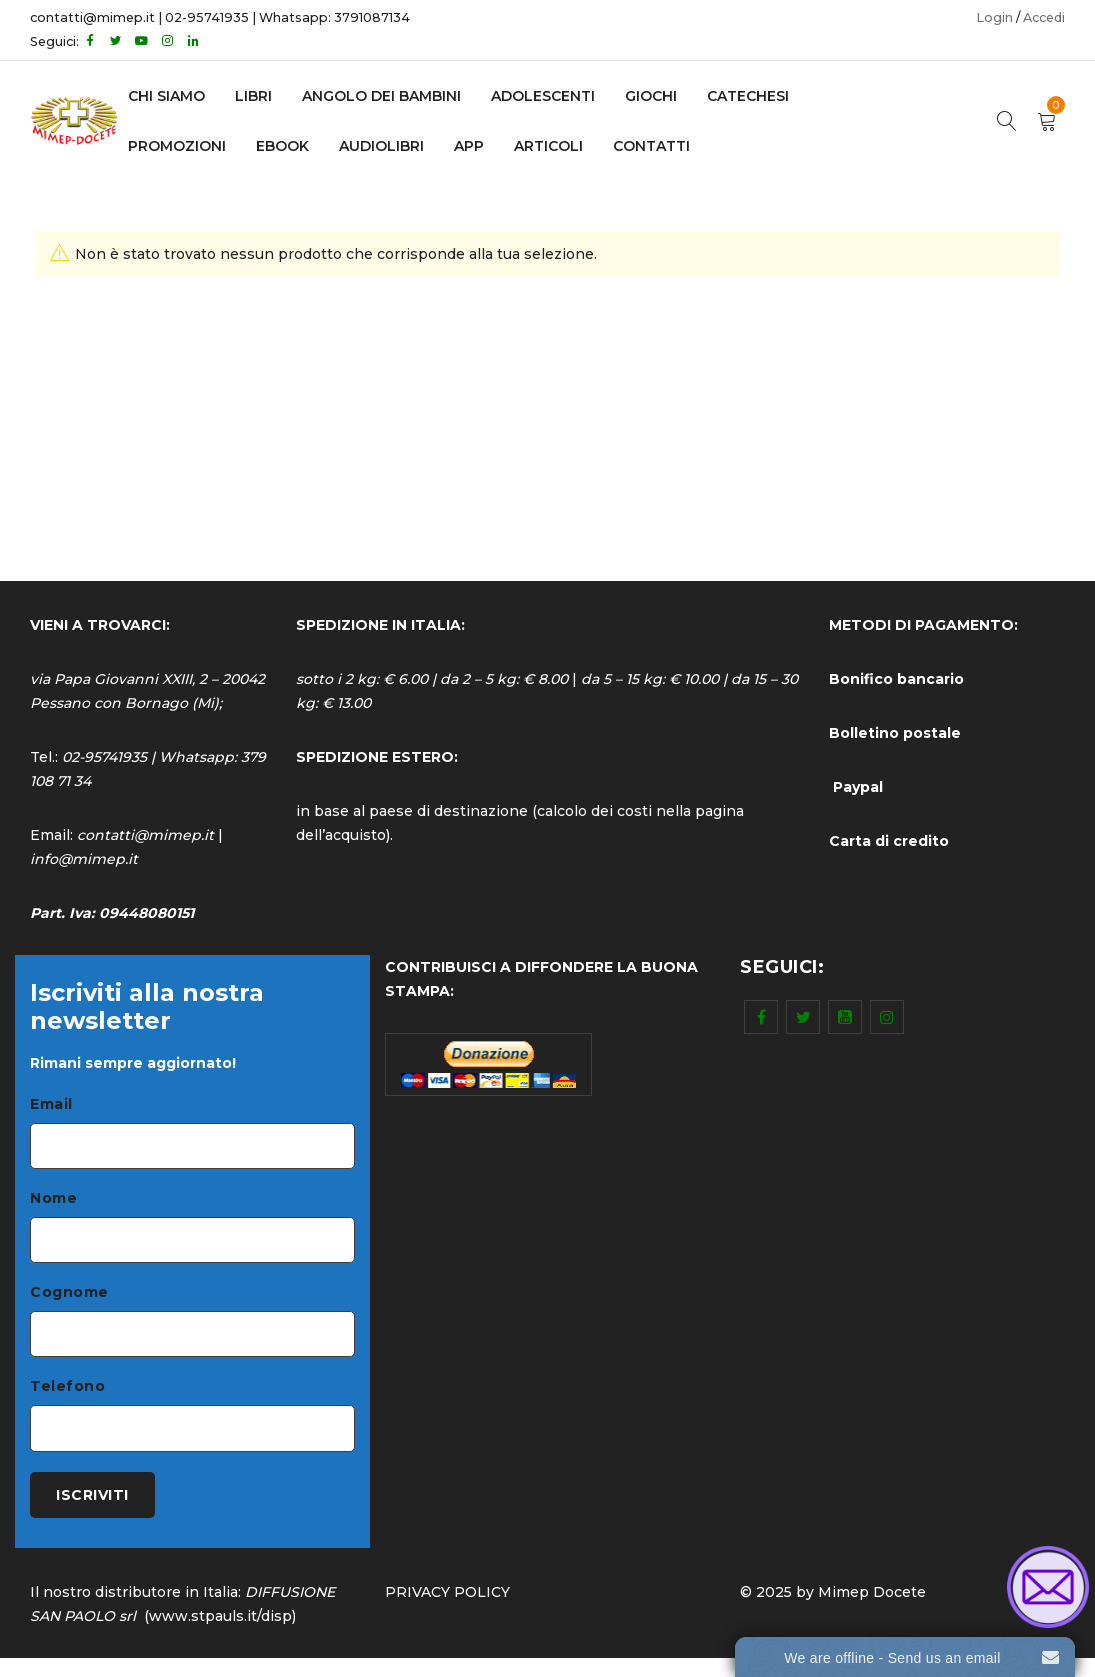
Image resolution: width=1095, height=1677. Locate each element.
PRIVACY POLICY (447, 1611)
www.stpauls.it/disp (220, 1635)
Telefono (67, 1398)
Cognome (69, 1300)
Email (51, 1104)
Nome (53, 1202)
